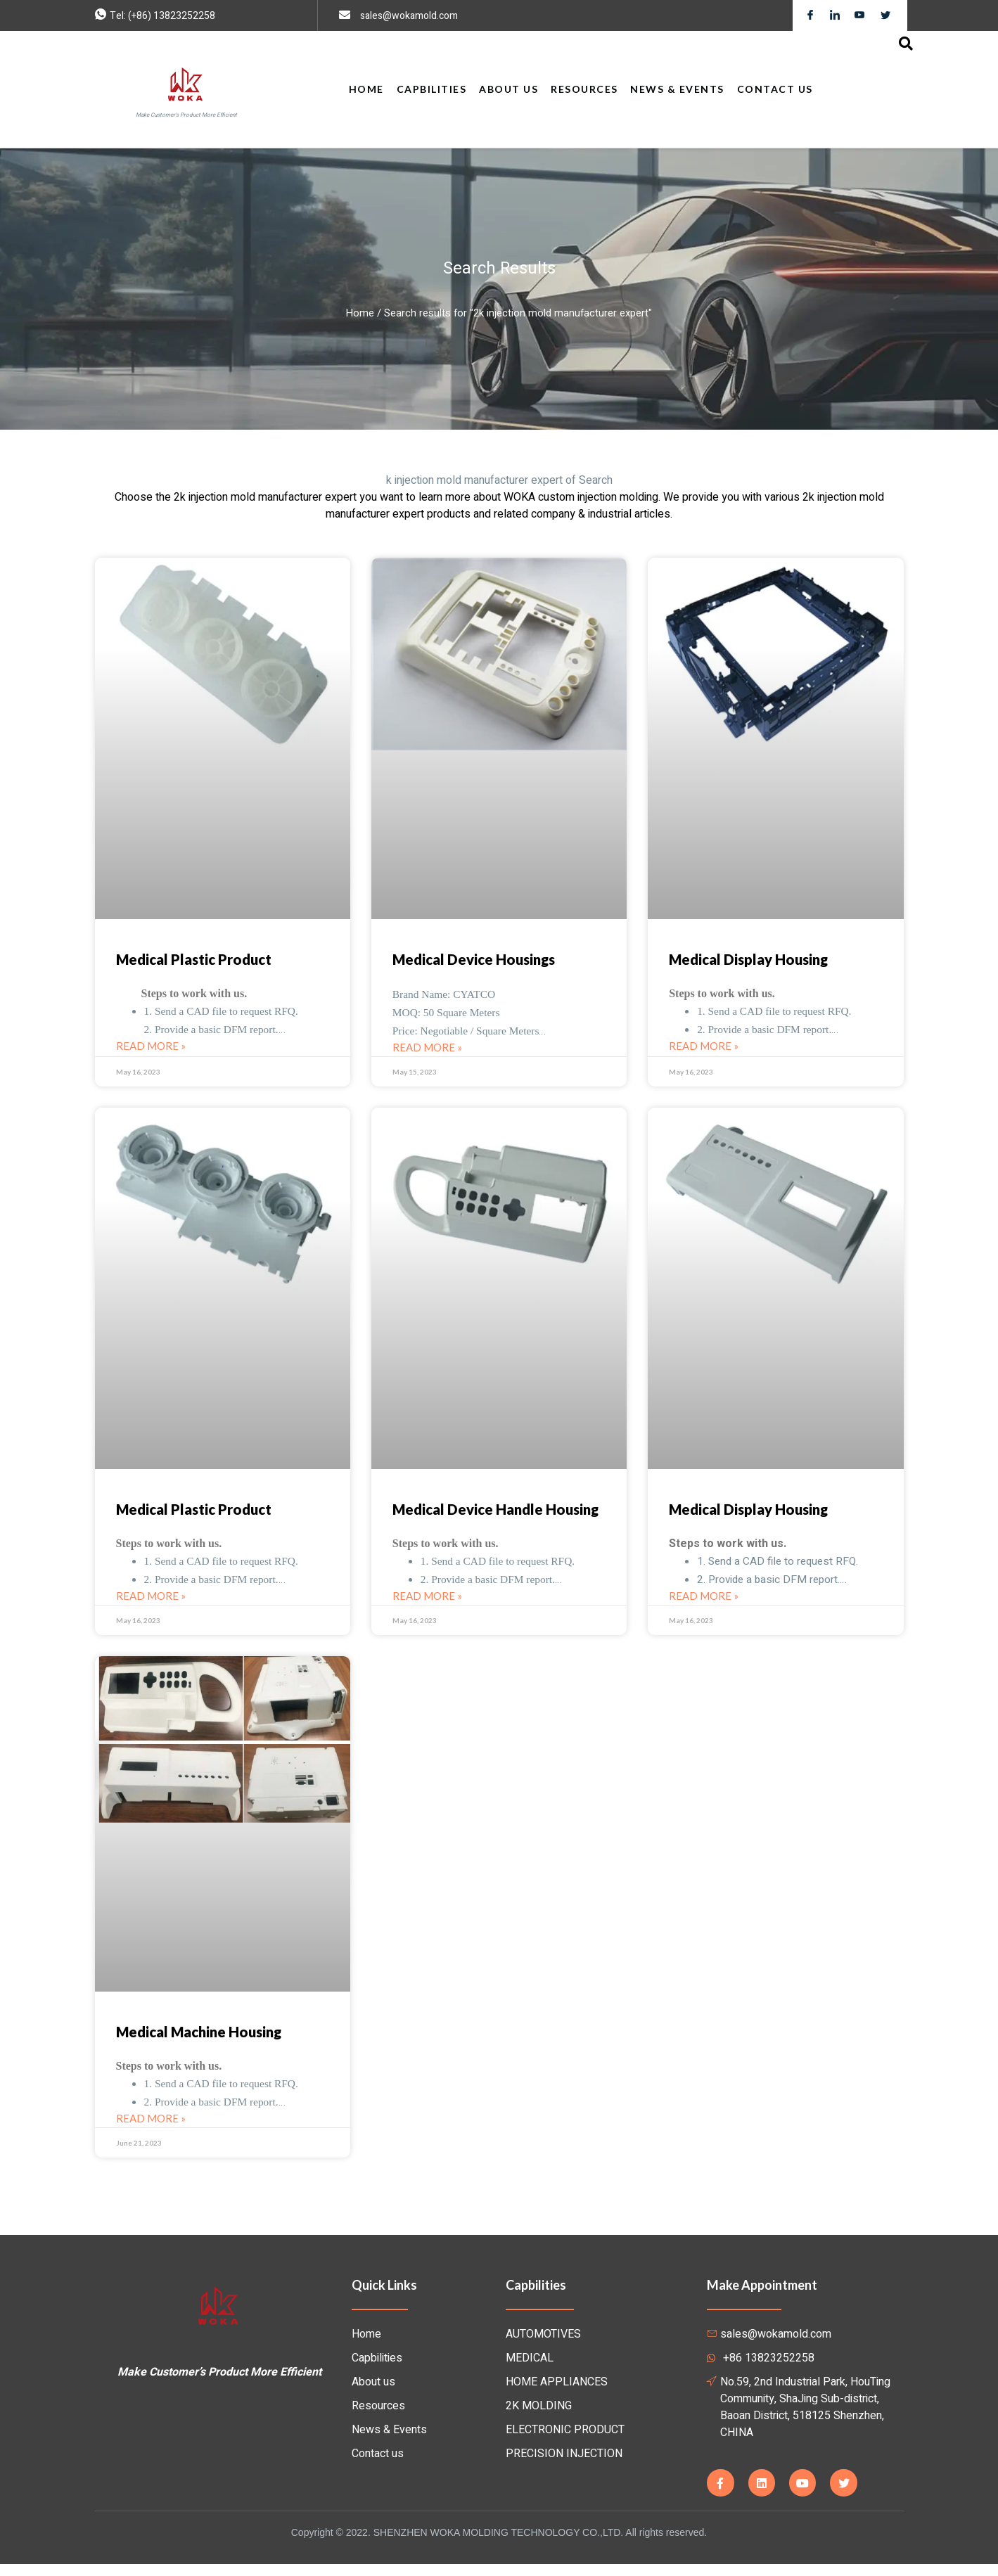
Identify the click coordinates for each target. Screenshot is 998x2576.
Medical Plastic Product (193, 959)
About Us (509, 89)
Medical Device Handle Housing (495, 1514)
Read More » (151, 1049)
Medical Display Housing (748, 959)
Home (370, 89)
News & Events (676, 89)
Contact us (772, 89)
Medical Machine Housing (198, 2039)
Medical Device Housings (473, 959)
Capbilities (434, 89)
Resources (584, 89)
